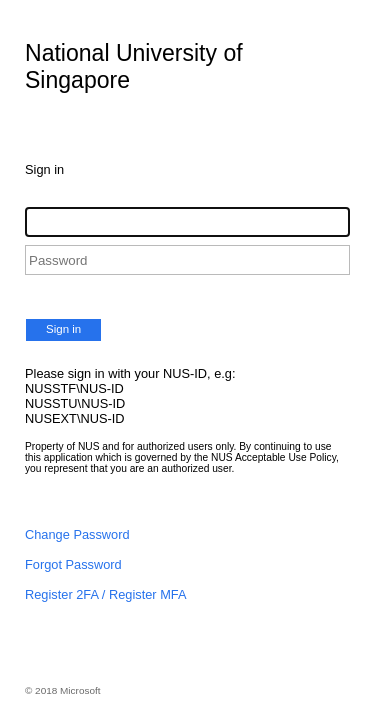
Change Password (77, 534)
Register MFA (148, 594)
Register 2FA (61, 594)
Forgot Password (73, 564)
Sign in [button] (63, 329)
